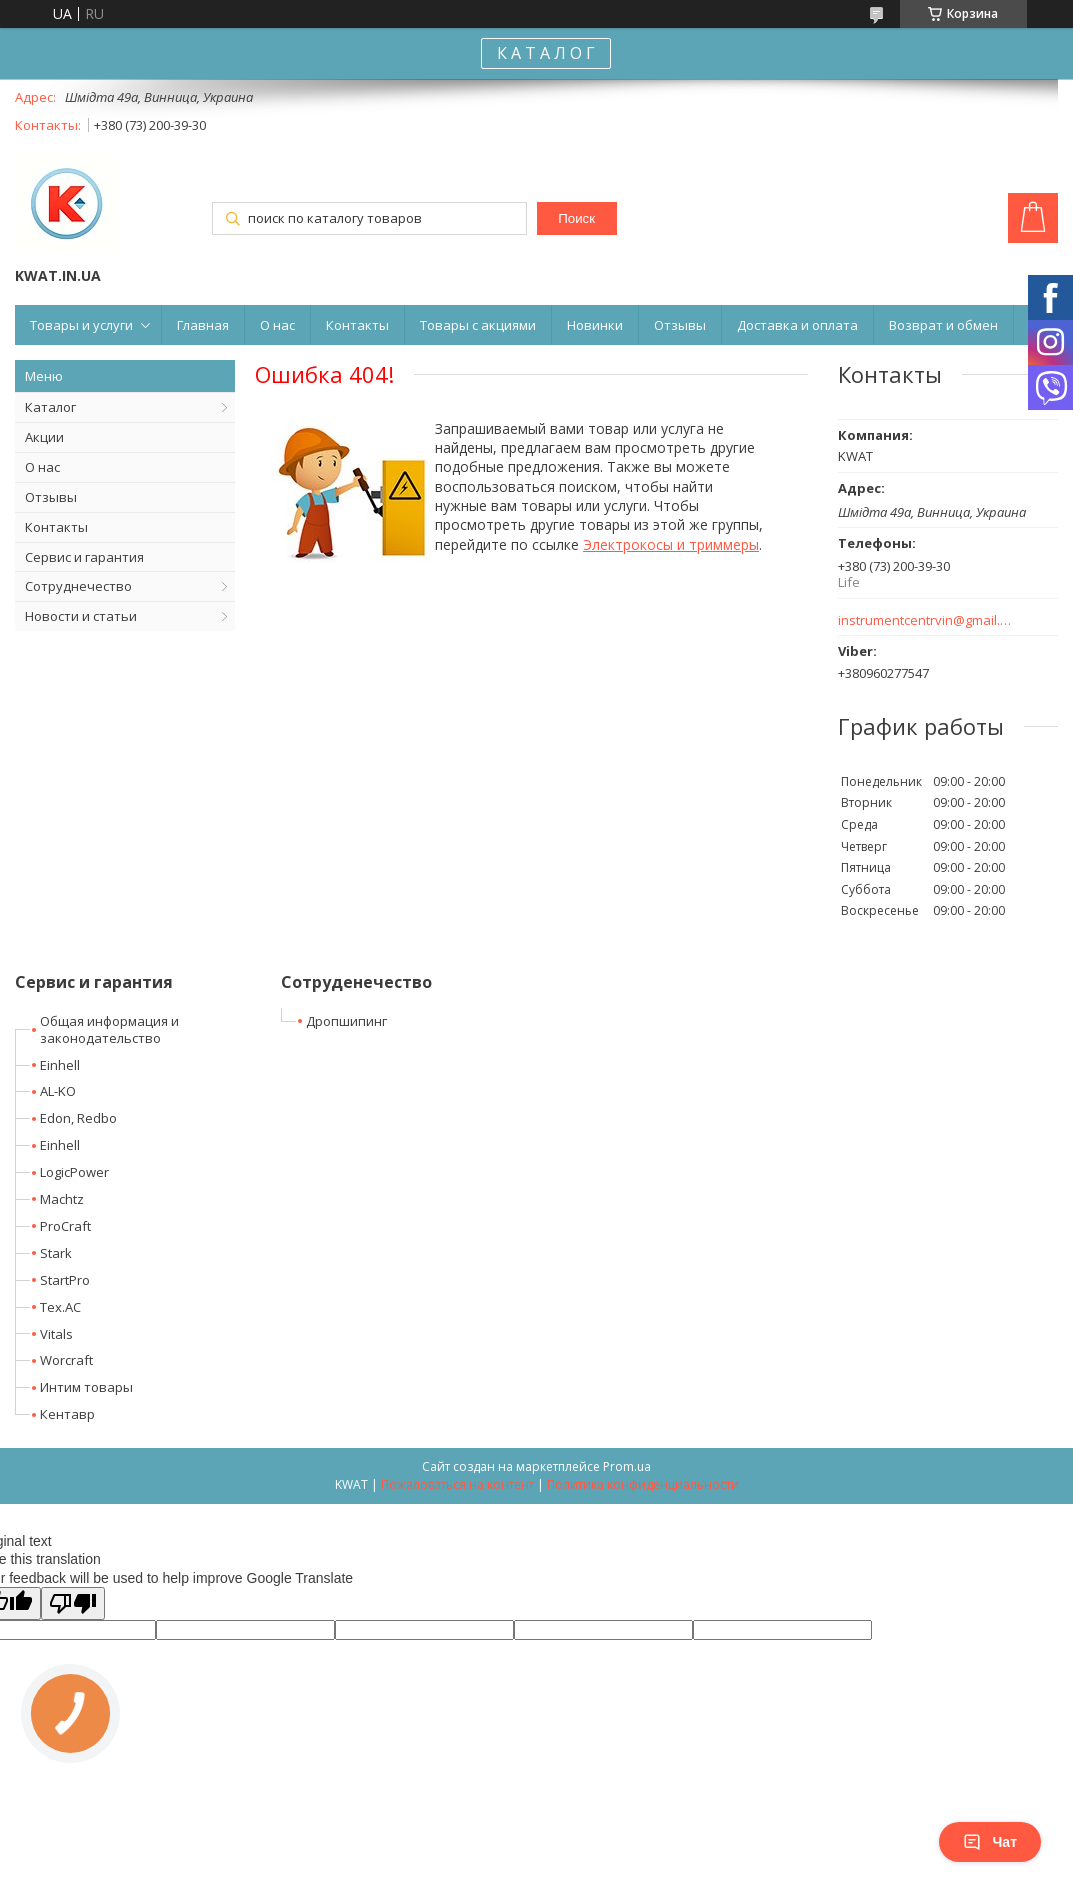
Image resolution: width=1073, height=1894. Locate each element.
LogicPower (74, 1172)
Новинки (595, 325)
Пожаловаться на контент (457, 1484)
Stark (56, 1253)
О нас (277, 325)
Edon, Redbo (78, 1118)
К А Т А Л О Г (546, 53)
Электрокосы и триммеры (671, 544)
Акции (44, 437)
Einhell (60, 1065)
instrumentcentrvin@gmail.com (925, 620)
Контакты (357, 325)
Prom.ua (627, 1466)
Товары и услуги (81, 325)
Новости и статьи (81, 616)
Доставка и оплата (797, 325)
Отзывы (680, 325)
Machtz (62, 1199)
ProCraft (65, 1226)
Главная (203, 325)
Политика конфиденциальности (643, 1484)
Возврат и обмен (943, 325)
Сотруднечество (78, 586)
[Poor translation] (73, 1603)
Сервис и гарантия (84, 557)
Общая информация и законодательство (109, 1029)
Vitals (56, 1334)
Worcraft (66, 1360)
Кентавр (67, 1414)
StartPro (65, 1280)
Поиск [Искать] (576, 218)
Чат (990, 1842)
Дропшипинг (346, 1021)
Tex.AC (60, 1307)
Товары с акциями (478, 325)
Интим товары (86, 1387)
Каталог (50, 407)
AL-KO (58, 1091)
